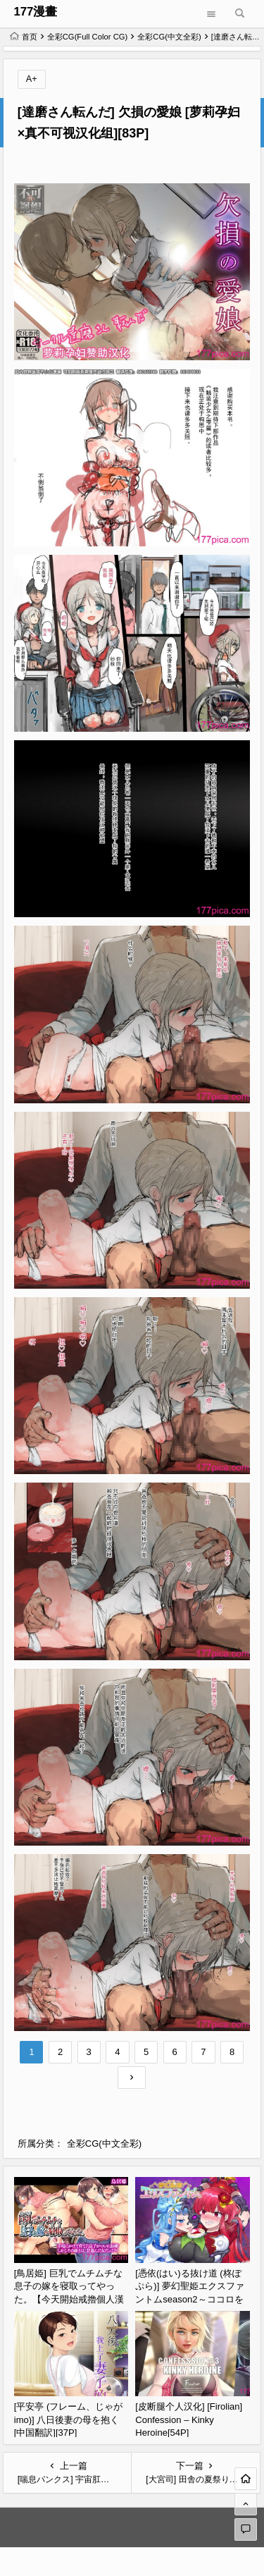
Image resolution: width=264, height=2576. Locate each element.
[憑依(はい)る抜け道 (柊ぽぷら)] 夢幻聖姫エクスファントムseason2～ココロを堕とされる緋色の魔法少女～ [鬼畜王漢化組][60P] (190, 2299)
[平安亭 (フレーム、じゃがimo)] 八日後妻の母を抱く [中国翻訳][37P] (68, 2419)
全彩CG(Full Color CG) (87, 36)
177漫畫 (35, 11)
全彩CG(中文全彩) (169, 36)
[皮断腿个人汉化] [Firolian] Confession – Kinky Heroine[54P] (188, 2419)
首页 (23, 36)
